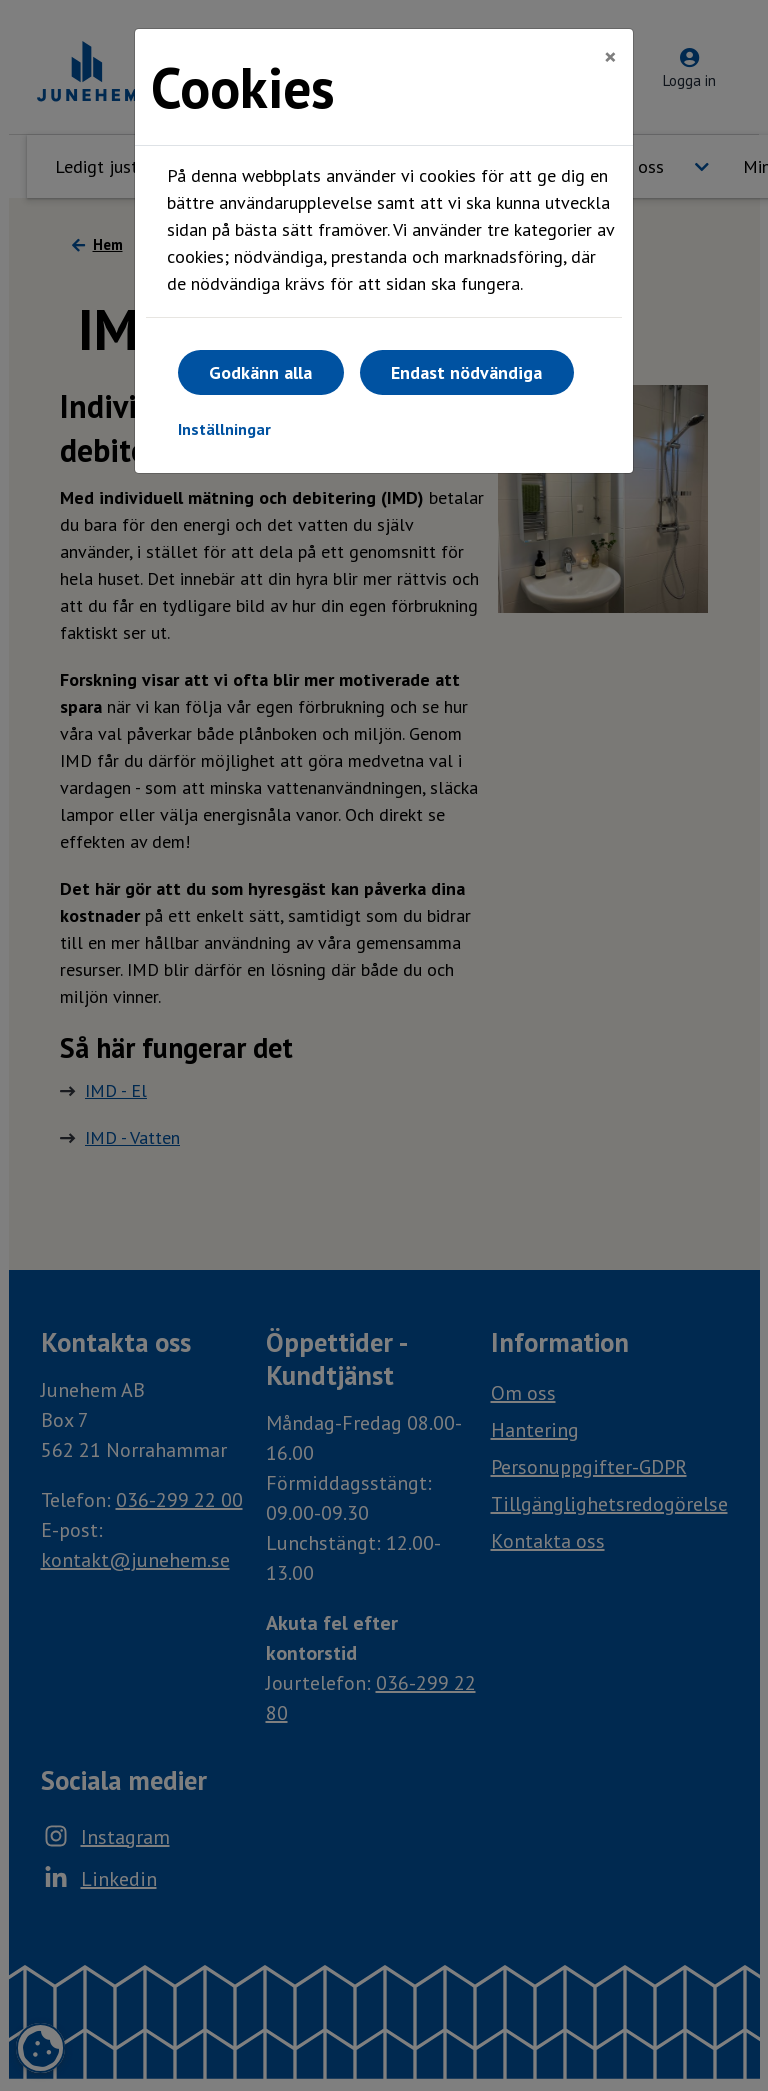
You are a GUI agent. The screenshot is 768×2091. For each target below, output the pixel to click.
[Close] (610, 57)
